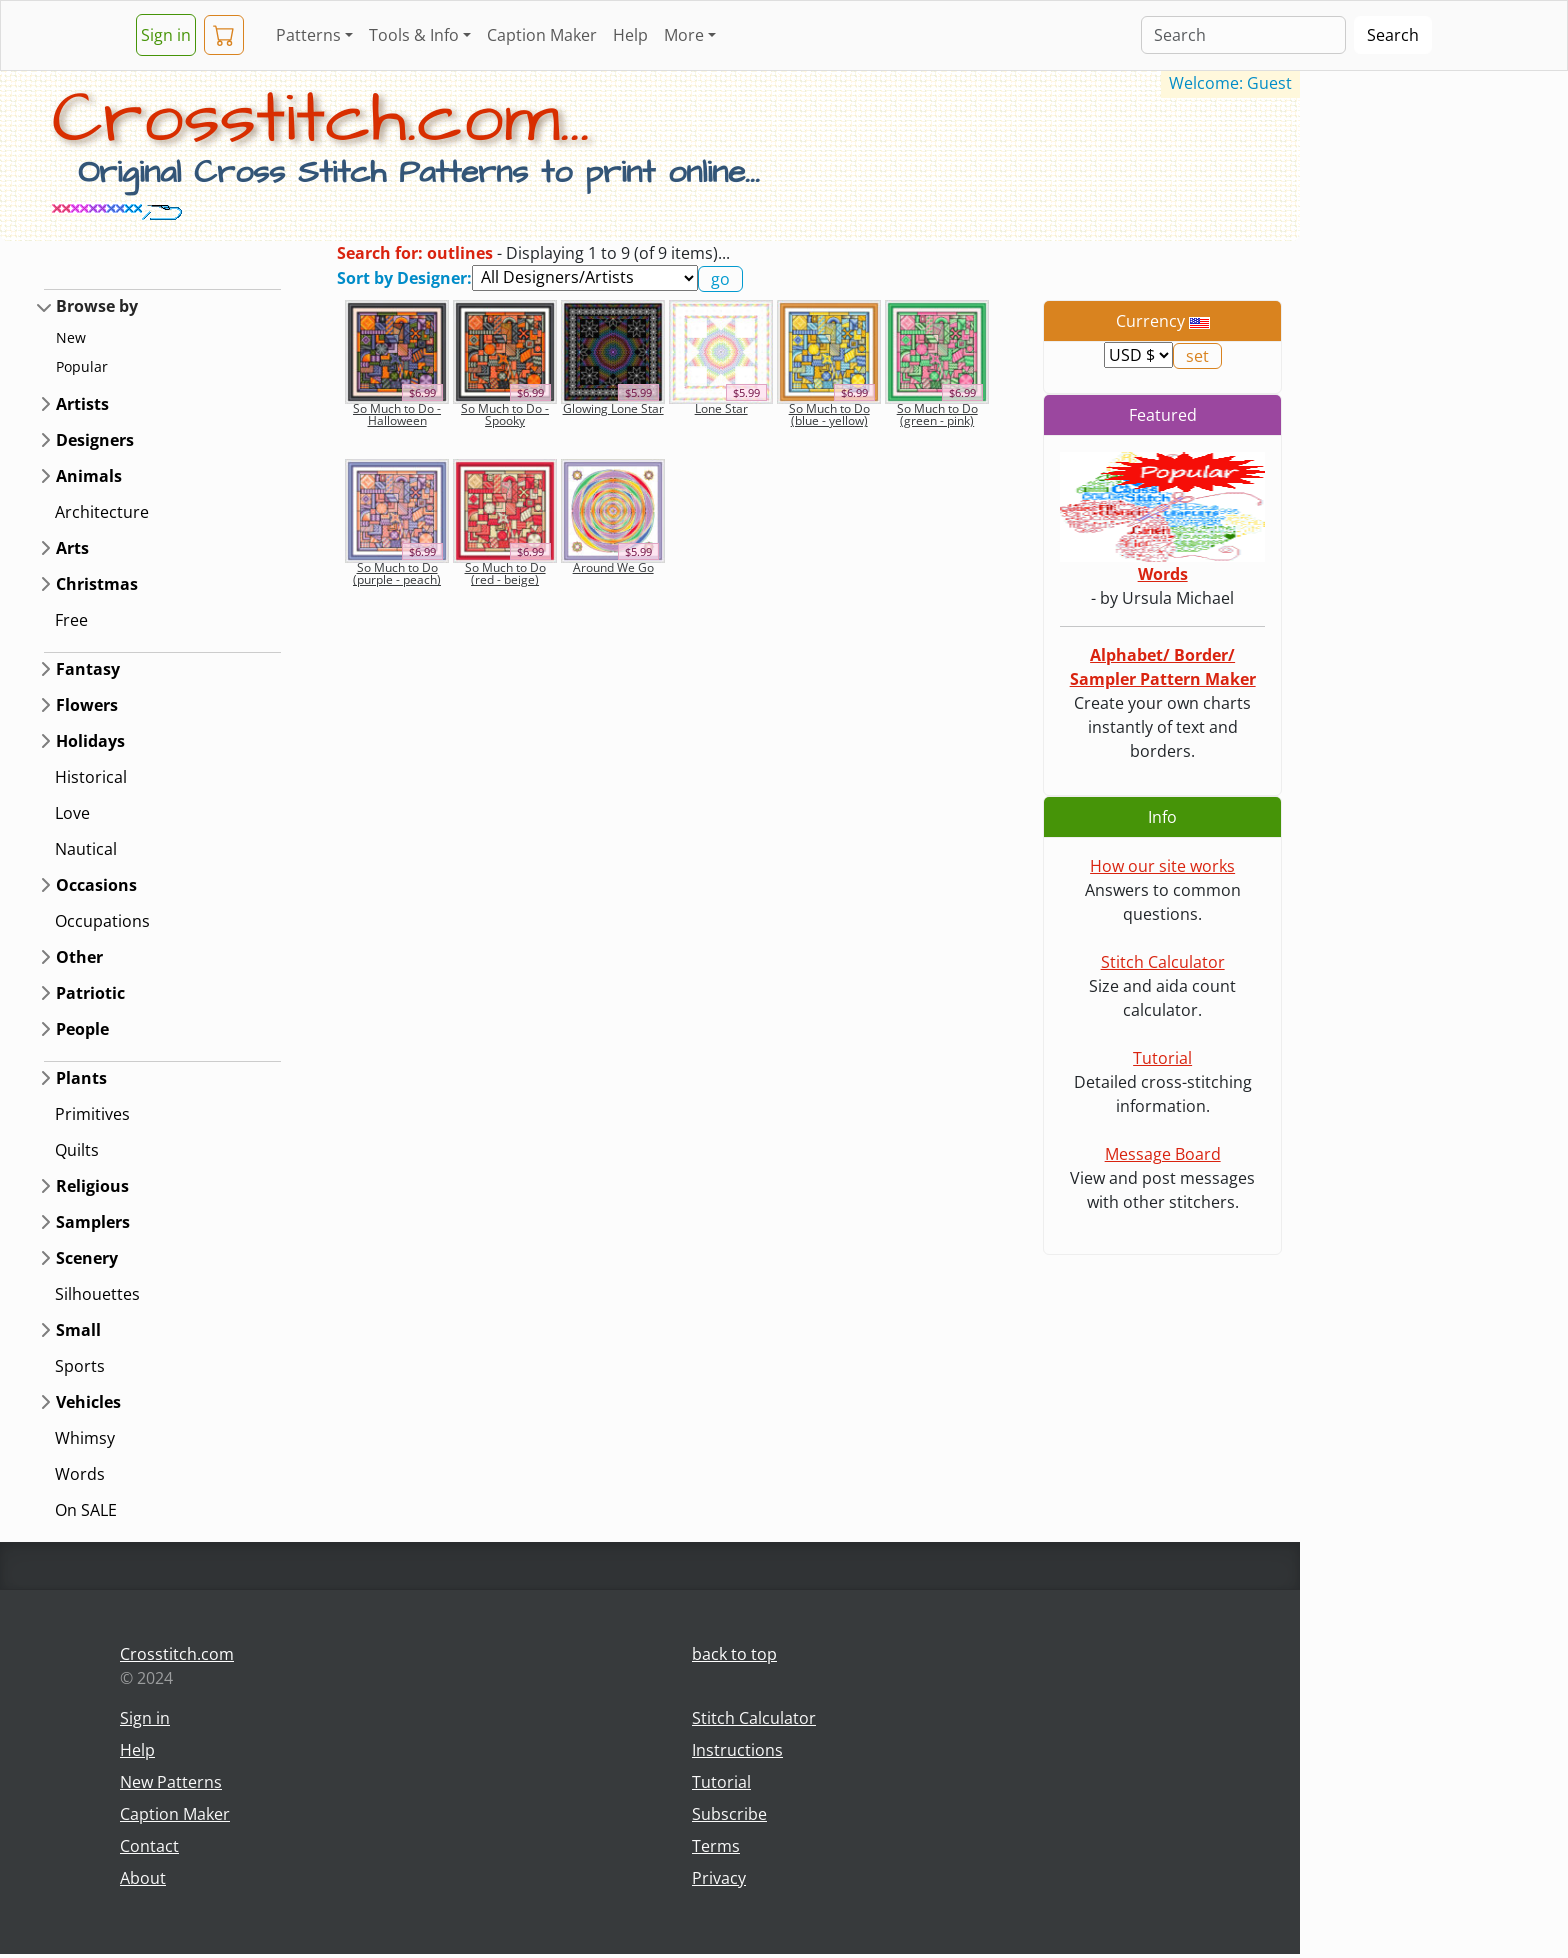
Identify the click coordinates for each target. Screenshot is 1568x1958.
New (71, 337)
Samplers (93, 1222)
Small (78, 1330)
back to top (734, 1654)
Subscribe (729, 1814)
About (143, 1878)
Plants (81, 1078)
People (82, 1029)
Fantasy (88, 669)
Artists (82, 404)
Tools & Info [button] (414, 35)
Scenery (87, 1258)
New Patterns (171, 1782)
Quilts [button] (77, 1150)
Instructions (737, 1750)
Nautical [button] (86, 849)
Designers (95, 440)
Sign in (166, 35)
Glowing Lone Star (613, 408)
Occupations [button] (102, 921)
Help (630, 35)
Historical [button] (91, 777)
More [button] (684, 35)
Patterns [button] (308, 35)
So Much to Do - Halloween (397, 414)
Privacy (719, 1878)
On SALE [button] (86, 1510)
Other (79, 957)
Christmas (97, 584)
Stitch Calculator (1163, 962)
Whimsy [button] (85, 1438)
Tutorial (1162, 1058)
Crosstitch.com (177, 1654)
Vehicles (88, 1402)
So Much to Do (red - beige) (505, 573)
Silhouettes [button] (97, 1294)
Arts (72, 548)
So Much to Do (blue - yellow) (829, 414)
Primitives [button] (92, 1114)
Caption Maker (542, 35)
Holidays (90, 741)
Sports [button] (80, 1366)
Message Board (1163, 1154)
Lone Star (721, 408)
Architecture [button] (102, 512)
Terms (716, 1846)
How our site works (1162, 866)
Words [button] (80, 1474)
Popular (82, 366)
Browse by (97, 306)
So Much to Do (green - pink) (937, 414)
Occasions (96, 885)
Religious (92, 1186)
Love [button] (72, 813)
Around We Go (613, 567)
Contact (149, 1846)
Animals (89, 476)
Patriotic (90, 993)
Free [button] (71, 620)
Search (1393, 35)
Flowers (87, 705)
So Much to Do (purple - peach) (397, 573)
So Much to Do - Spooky (505, 414)
